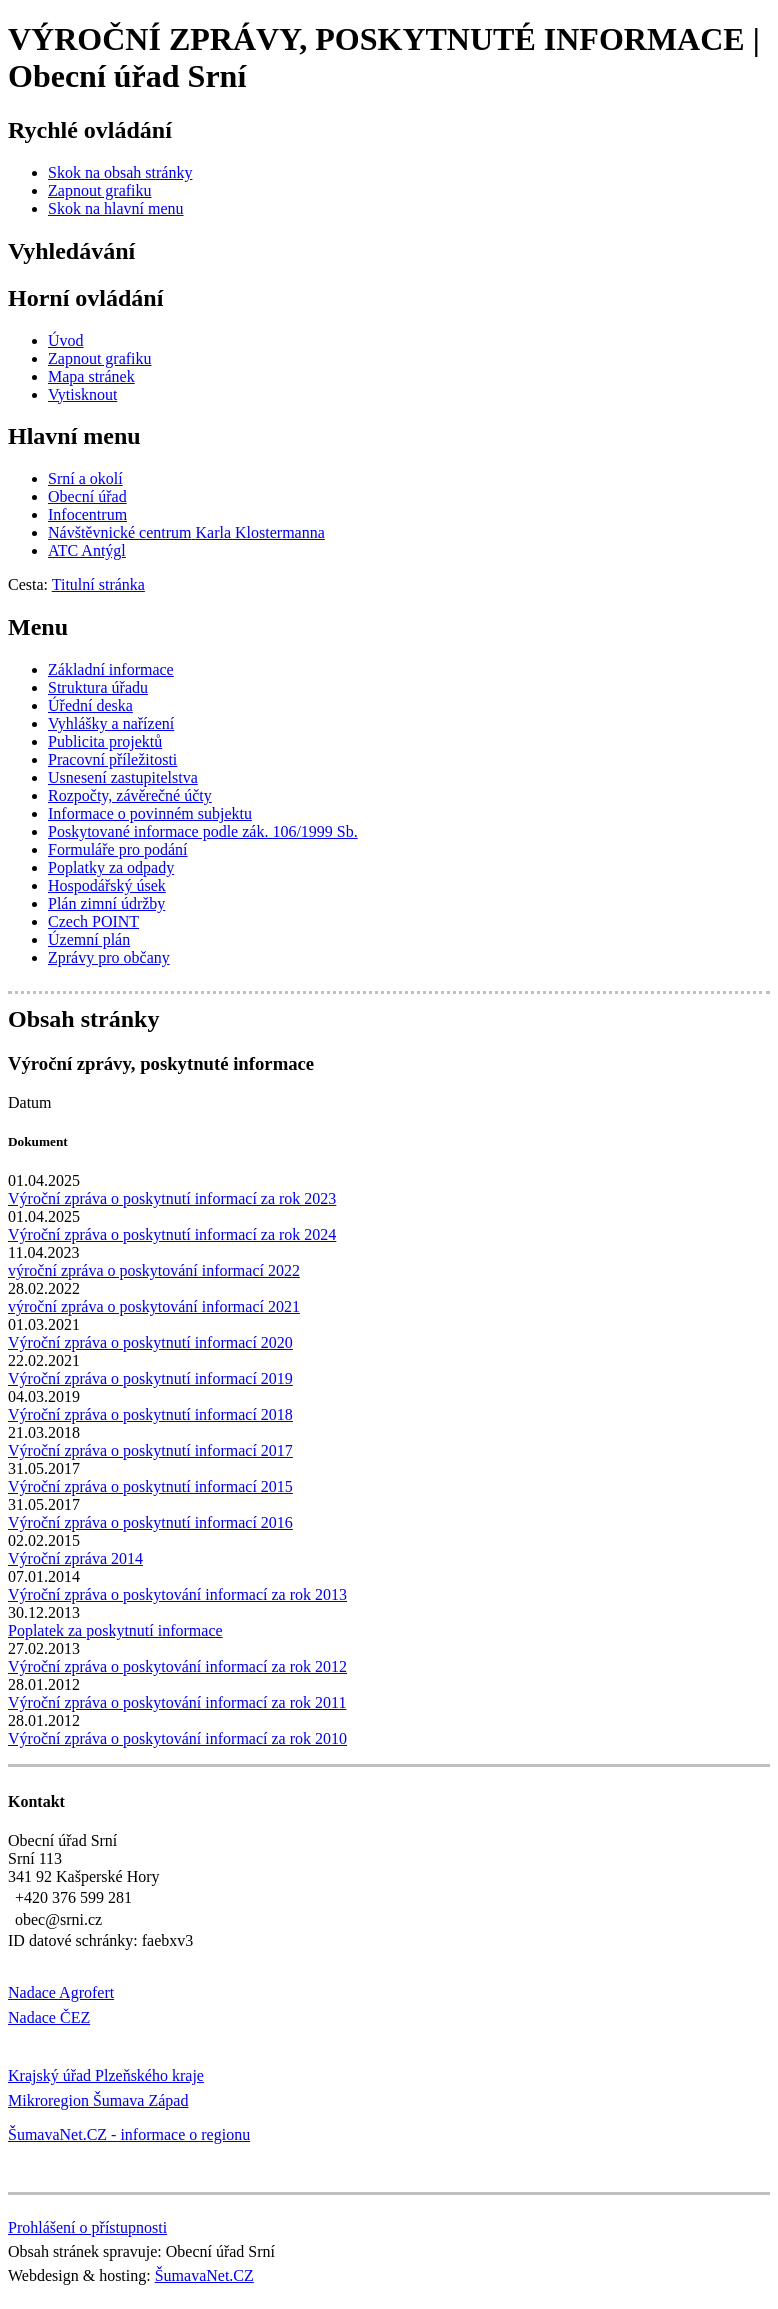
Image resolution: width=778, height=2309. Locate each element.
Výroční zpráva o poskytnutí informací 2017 (150, 1450)
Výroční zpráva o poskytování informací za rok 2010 (177, 1738)
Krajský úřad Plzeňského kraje (106, 2075)
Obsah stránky (83, 1019)
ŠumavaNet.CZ (204, 2275)
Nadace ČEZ (49, 2017)
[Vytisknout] (82, 394)
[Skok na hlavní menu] (116, 208)
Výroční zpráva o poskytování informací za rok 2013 (177, 1594)
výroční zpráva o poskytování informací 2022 (154, 1270)
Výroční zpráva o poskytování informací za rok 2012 (177, 1666)
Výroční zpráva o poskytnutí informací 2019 (150, 1378)
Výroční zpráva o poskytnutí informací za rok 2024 (172, 1234)
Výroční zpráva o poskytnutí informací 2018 (150, 1414)
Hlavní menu (74, 436)
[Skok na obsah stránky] (120, 172)
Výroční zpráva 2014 (75, 1558)
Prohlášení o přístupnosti (87, 2227)
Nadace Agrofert (61, 1992)
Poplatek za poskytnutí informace (115, 1630)
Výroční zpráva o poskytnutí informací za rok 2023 (172, 1198)
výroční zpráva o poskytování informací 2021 (154, 1306)
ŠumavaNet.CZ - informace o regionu (129, 2134)
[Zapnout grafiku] (100, 190)
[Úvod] (66, 340)
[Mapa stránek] (91, 376)
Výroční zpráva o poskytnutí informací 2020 (150, 1342)
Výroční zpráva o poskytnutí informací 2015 (150, 1486)
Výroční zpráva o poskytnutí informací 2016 (150, 1522)
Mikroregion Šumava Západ (98, 2100)
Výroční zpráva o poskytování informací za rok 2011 (177, 1702)
